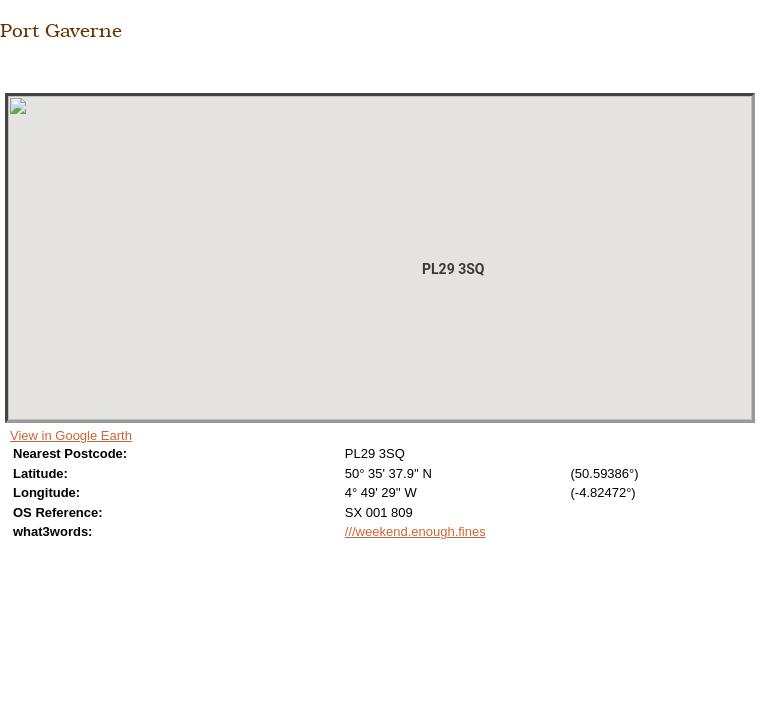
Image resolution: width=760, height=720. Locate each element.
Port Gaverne (61, 30)
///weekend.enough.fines (415, 531)
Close (12, 71)
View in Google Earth (71, 435)
